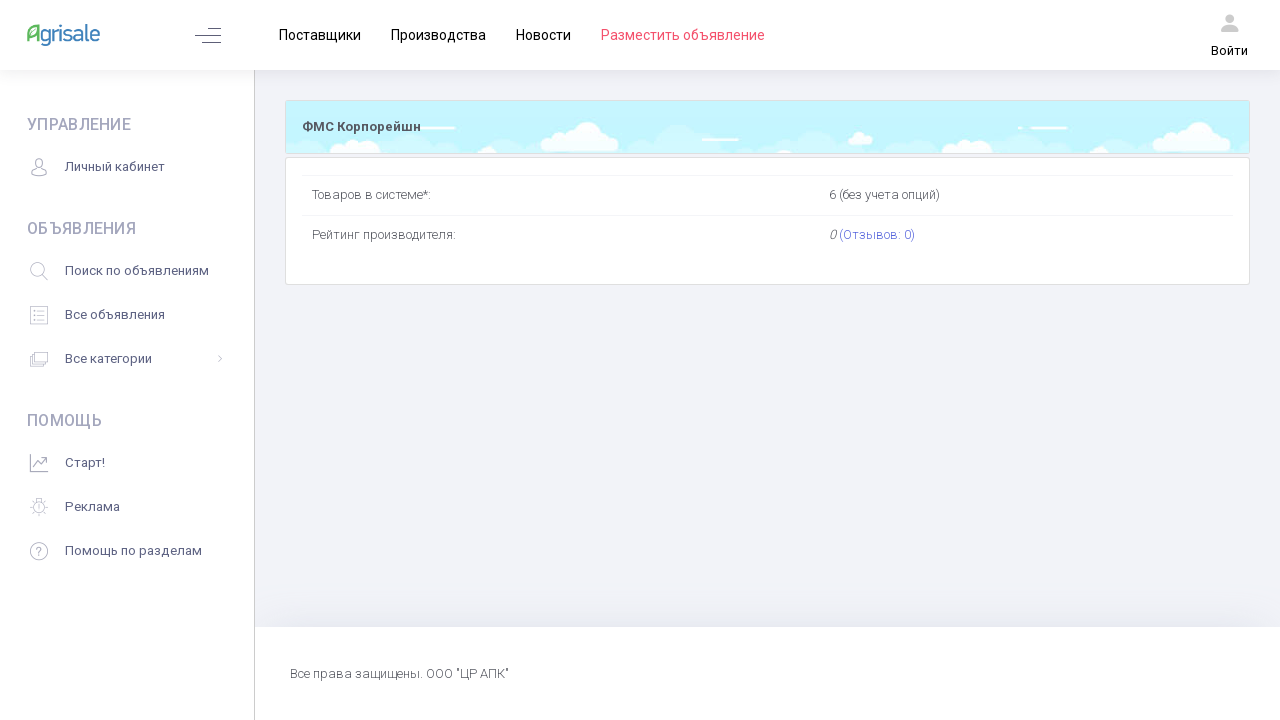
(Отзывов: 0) (877, 234)
